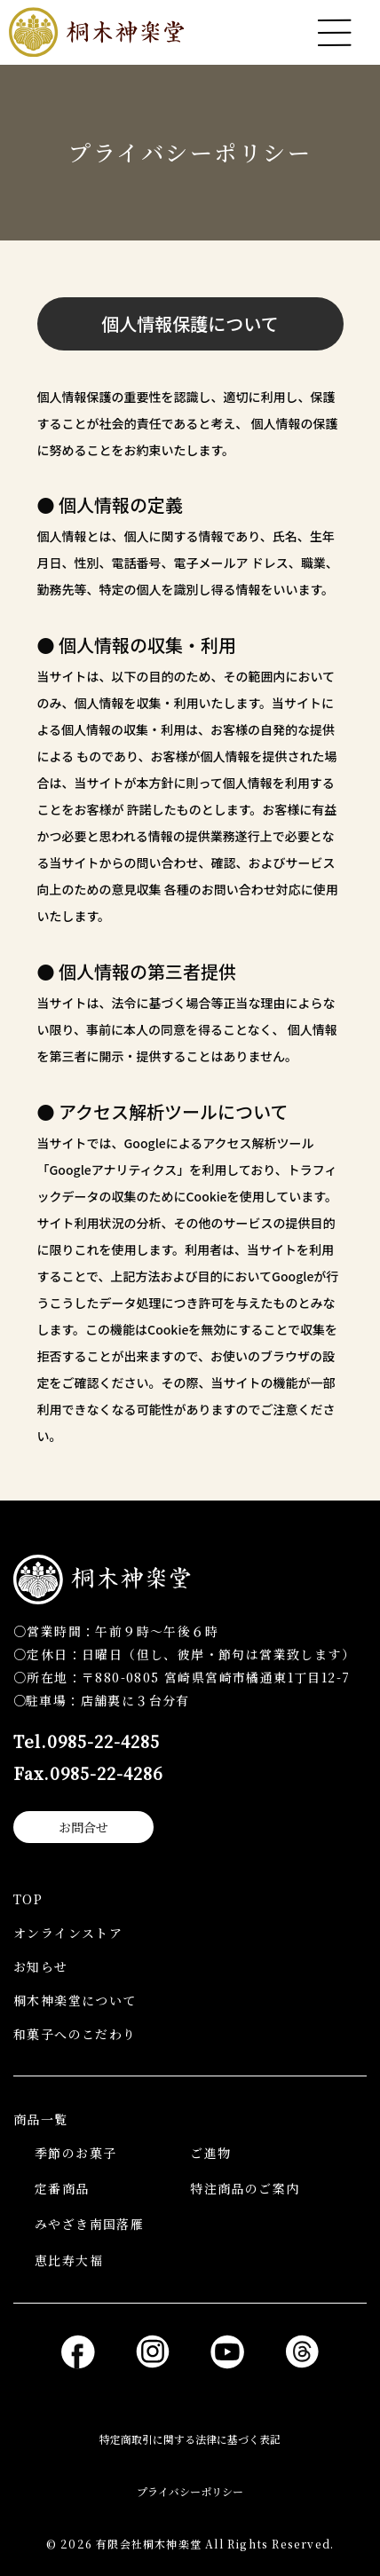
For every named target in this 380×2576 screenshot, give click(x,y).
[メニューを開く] (334, 32)
